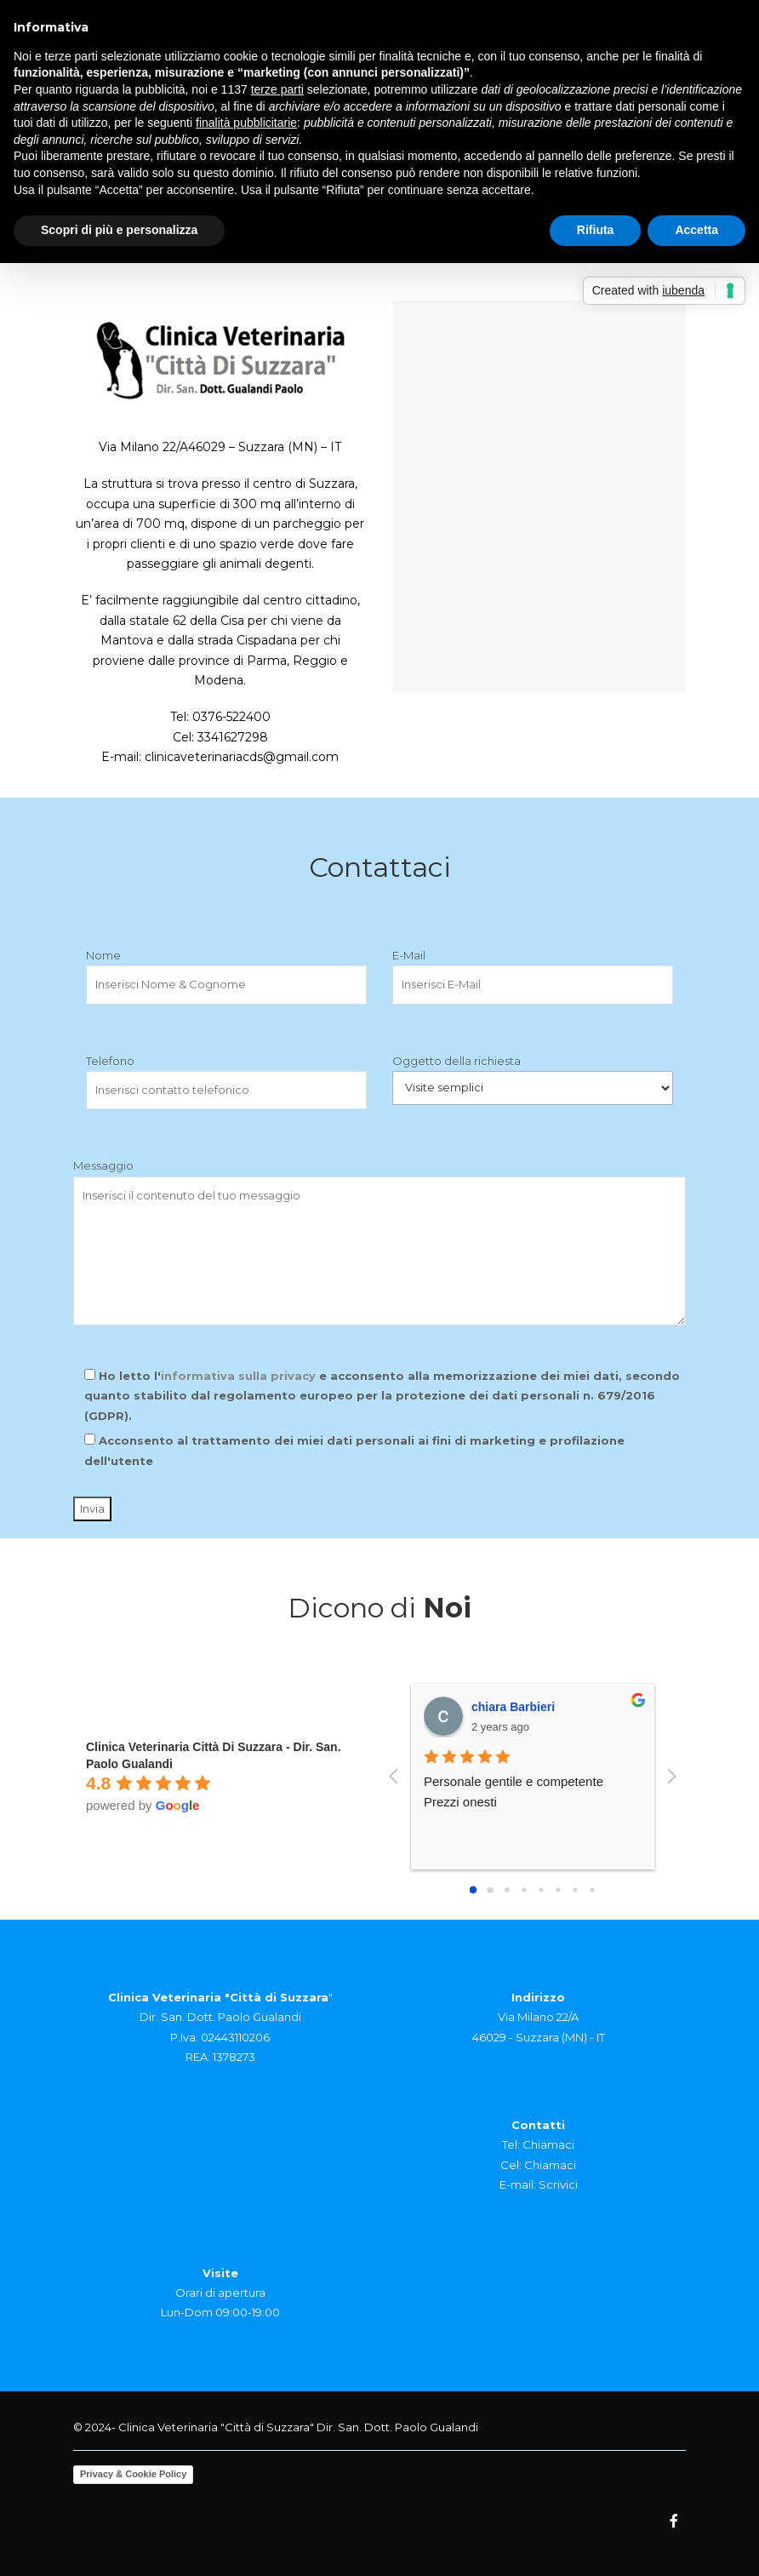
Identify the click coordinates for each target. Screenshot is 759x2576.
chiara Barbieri (513, 1707)
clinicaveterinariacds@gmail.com (242, 756)
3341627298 (232, 737)
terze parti (277, 89)
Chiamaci (548, 2144)
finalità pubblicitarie (246, 122)
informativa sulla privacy (238, 1375)
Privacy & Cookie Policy (133, 2474)
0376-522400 (231, 716)
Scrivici (558, 2184)
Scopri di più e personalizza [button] (119, 230)
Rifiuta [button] (595, 230)
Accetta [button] (696, 230)
